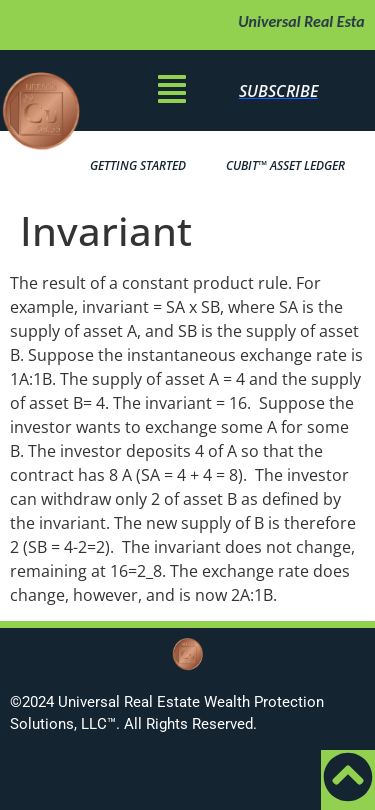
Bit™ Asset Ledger (285, 166)
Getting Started (138, 165)
